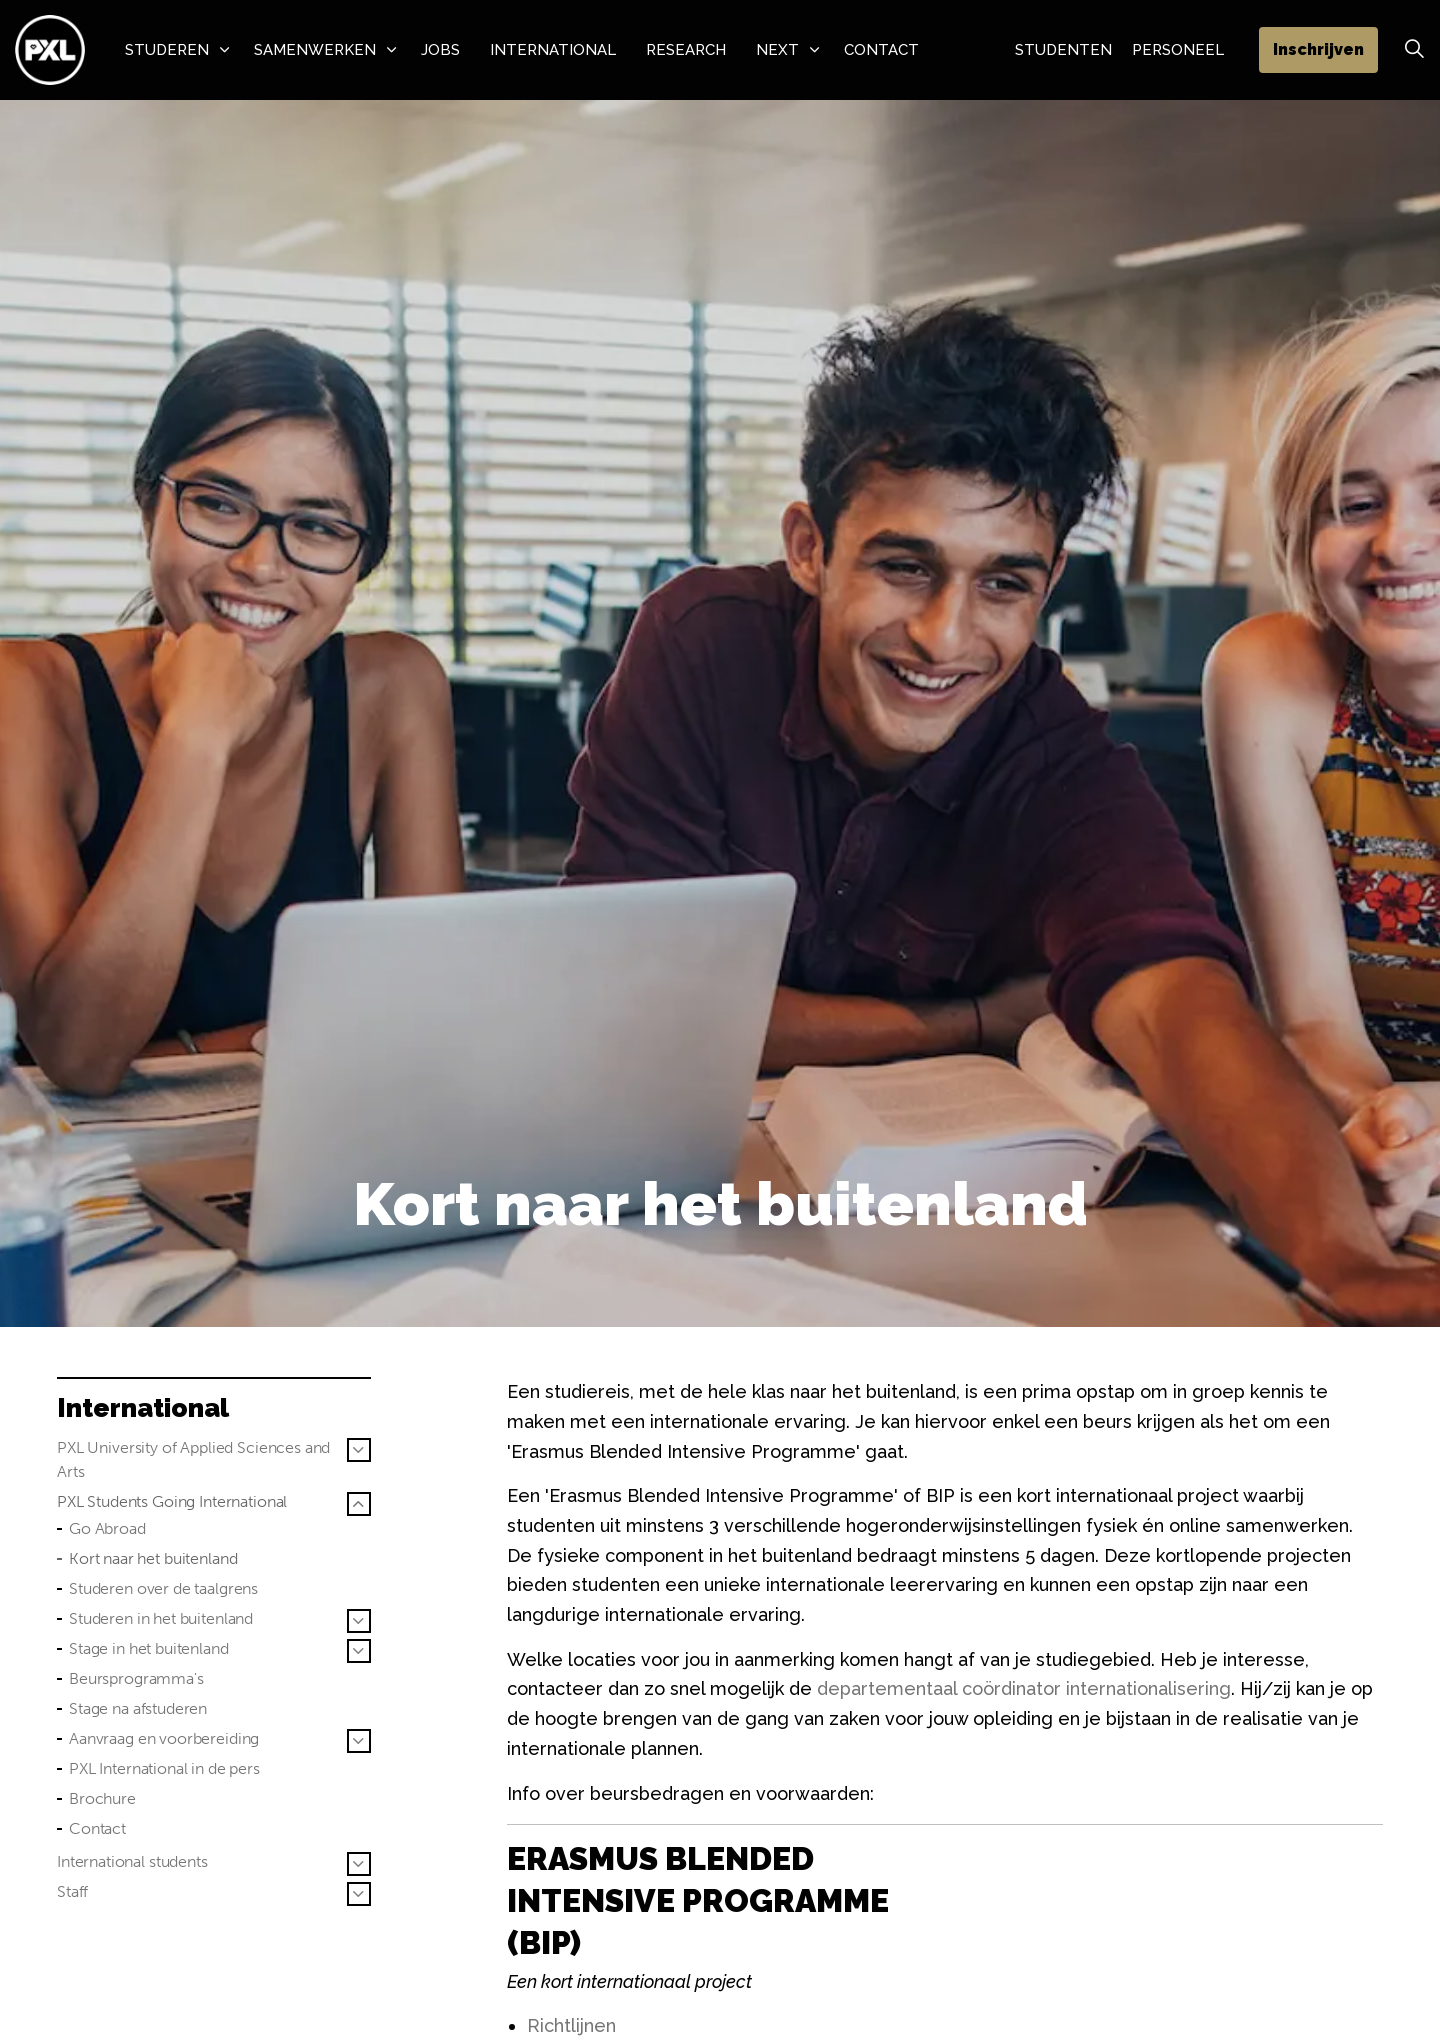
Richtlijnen (571, 2025)
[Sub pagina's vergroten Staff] (359, 1894)
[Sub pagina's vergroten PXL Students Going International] (359, 1504)
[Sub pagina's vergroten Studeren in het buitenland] (359, 1621)
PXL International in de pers (164, 1768)
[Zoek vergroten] (1414, 50)
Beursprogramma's (136, 1678)
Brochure (102, 1798)
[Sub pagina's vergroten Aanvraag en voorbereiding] (359, 1741)
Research (686, 50)
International (553, 50)
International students (132, 1861)
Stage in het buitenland (149, 1648)
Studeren (167, 50)
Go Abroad (107, 1528)
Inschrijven (1318, 50)
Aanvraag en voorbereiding (164, 1738)
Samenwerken (315, 50)
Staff (72, 1891)
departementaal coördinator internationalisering (1024, 1688)
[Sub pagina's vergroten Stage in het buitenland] (359, 1651)
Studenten (1063, 50)
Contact (881, 50)
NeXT (777, 50)
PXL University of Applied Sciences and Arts (193, 1459)
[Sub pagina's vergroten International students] (359, 1864)
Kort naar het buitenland (153, 1558)
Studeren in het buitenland (161, 1618)
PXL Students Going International (172, 1501)
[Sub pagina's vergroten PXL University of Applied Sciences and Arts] (359, 1450)
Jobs (440, 50)
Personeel (1178, 50)
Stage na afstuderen (138, 1708)
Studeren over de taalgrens (163, 1588)
